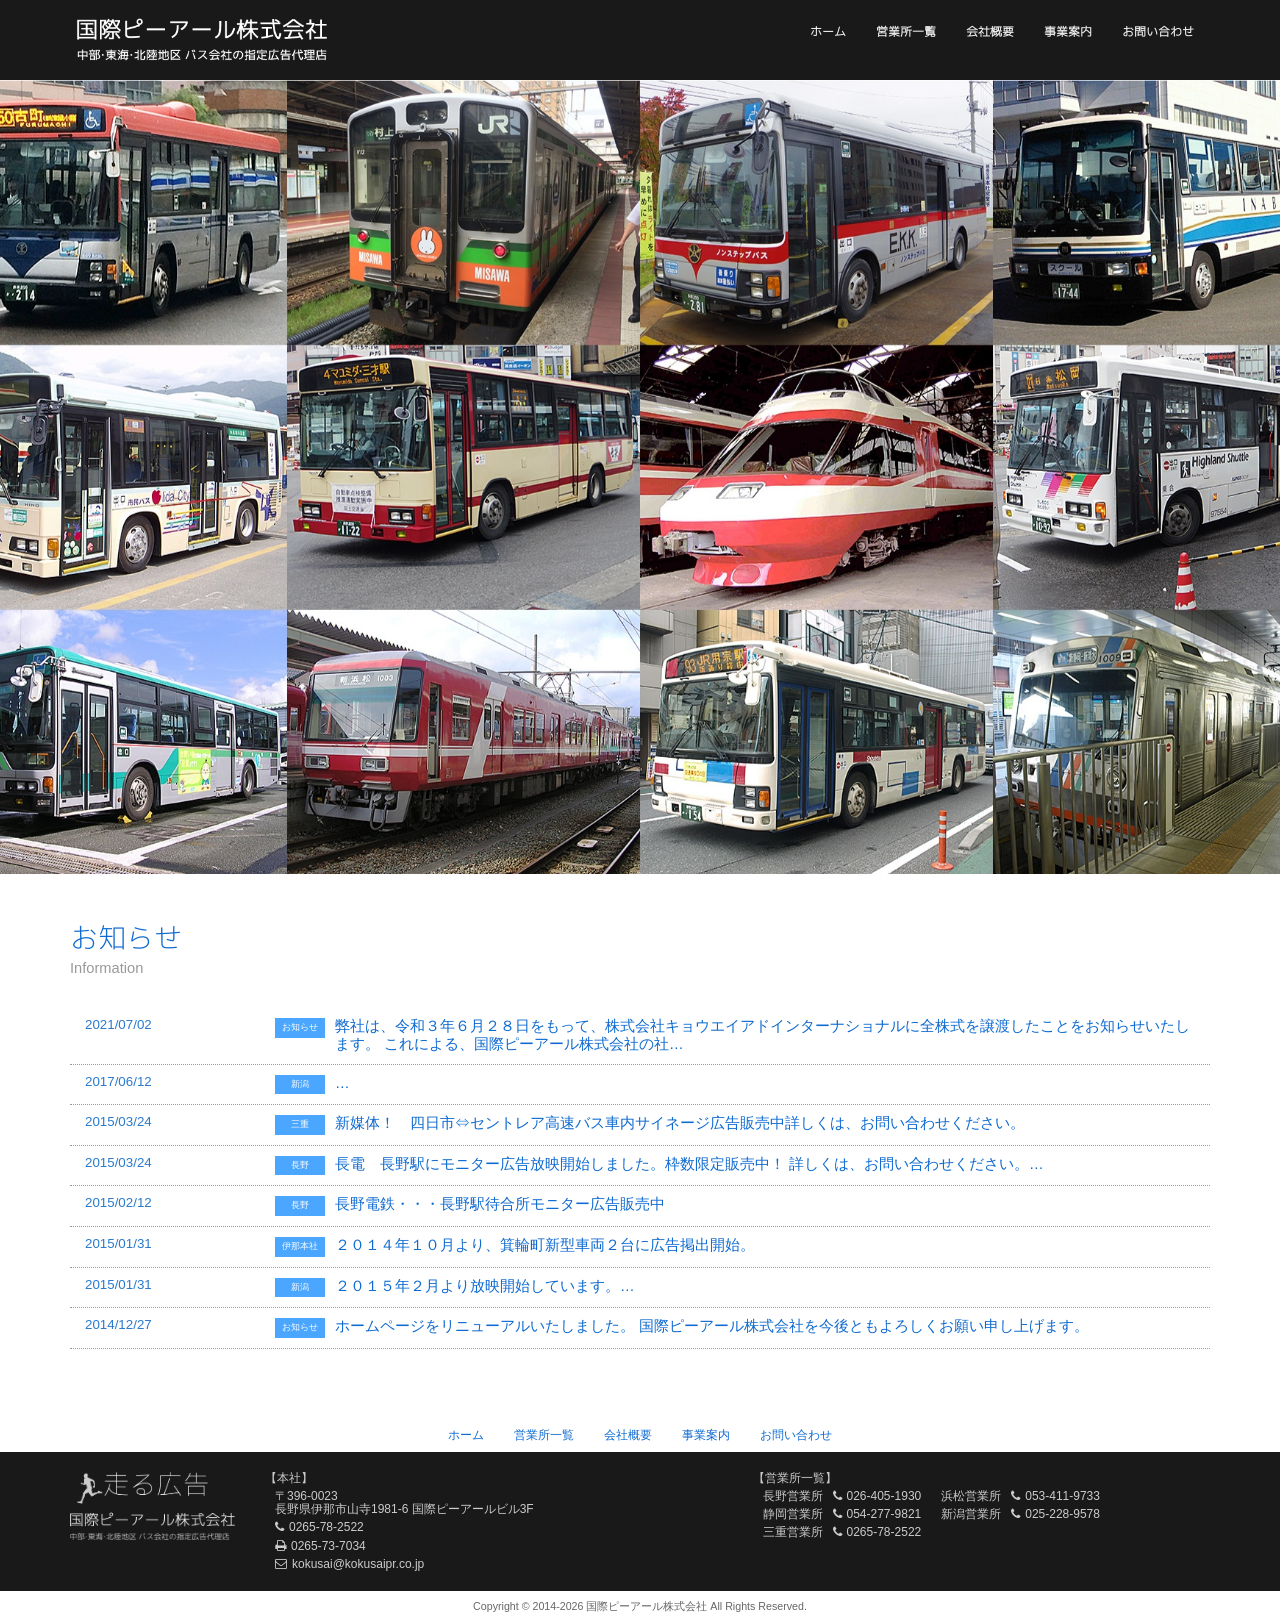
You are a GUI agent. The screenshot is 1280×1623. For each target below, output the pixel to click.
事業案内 (1068, 31)
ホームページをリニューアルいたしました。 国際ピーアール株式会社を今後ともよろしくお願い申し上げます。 (712, 1326)
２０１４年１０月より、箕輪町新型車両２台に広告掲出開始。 (549, 1245)
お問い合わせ (1158, 31)
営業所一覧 (906, 31)
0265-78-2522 (326, 1527)
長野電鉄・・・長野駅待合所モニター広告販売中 (500, 1204)
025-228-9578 (1062, 1514)
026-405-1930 (884, 1496)
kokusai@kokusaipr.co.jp (358, 1564)
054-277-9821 (884, 1514)
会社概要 (990, 31)
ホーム (828, 31)
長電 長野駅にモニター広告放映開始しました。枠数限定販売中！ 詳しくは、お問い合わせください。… (689, 1164)
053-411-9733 (1062, 1496)
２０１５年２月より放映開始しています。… (485, 1286)
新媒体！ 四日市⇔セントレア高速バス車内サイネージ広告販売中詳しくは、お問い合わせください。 (680, 1123)
